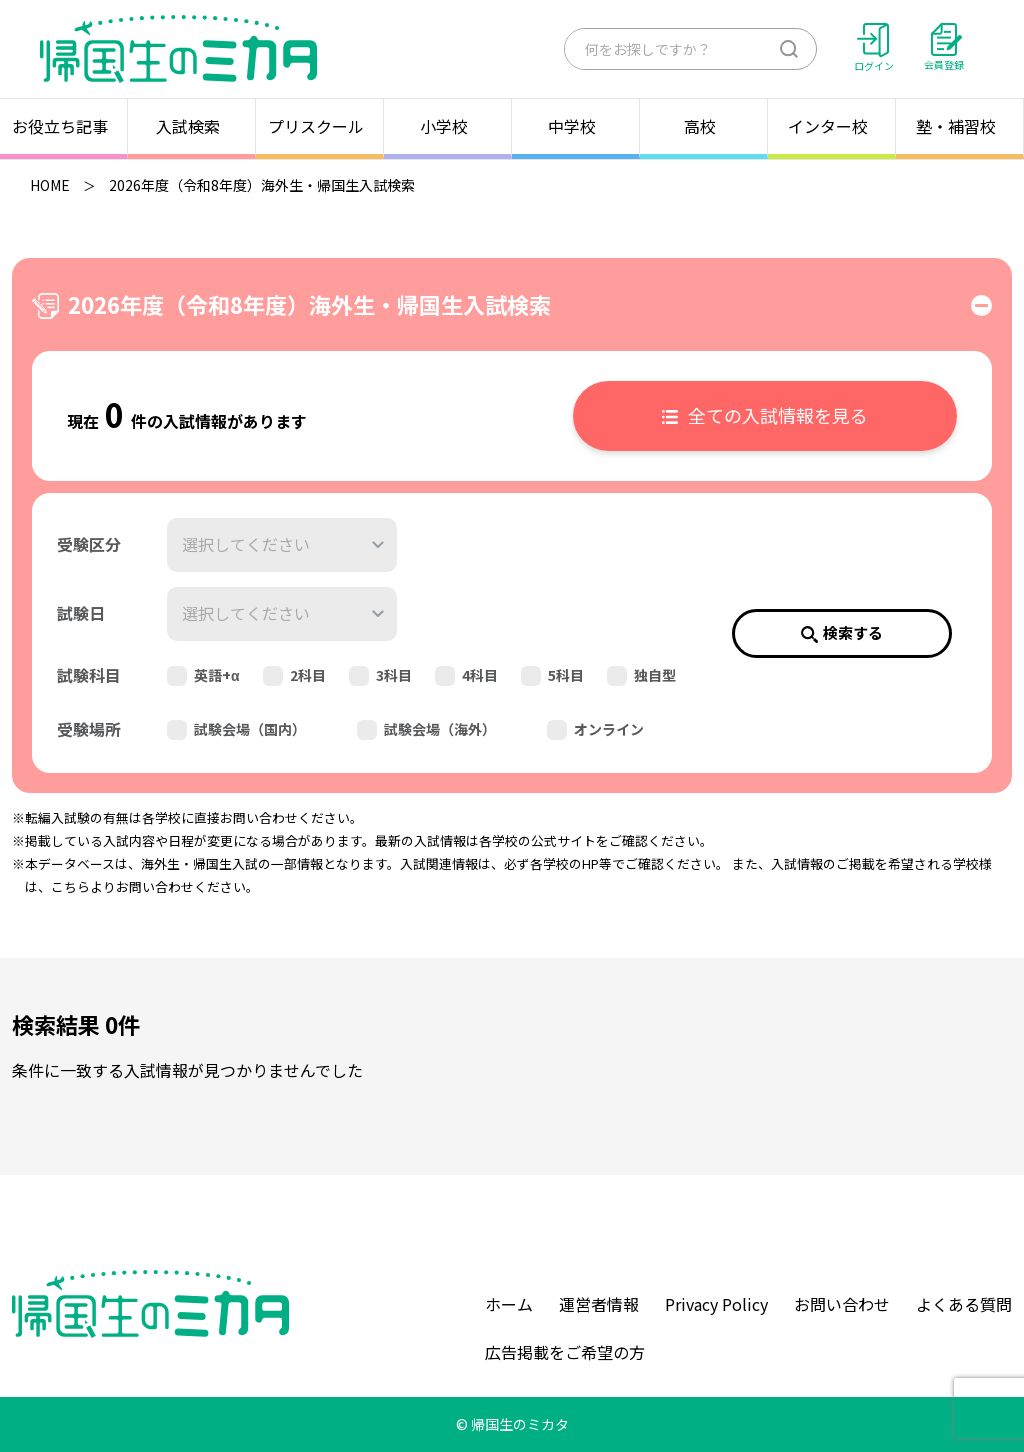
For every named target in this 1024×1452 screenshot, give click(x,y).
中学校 (576, 126)
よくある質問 (964, 1304)
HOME (50, 185)
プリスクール (320, 126)
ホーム (509, 1304)
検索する (842, 632)
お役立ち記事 (64, 126)
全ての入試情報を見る (765, 415)
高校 (704, 126)
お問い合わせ (842, 1304)
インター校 (832, 126)
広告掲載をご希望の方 (565, 1352)
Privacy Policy (716, 1304)
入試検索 (192, 126)
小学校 (448, 126)
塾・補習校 (960, 126)
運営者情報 (599, 1304)
